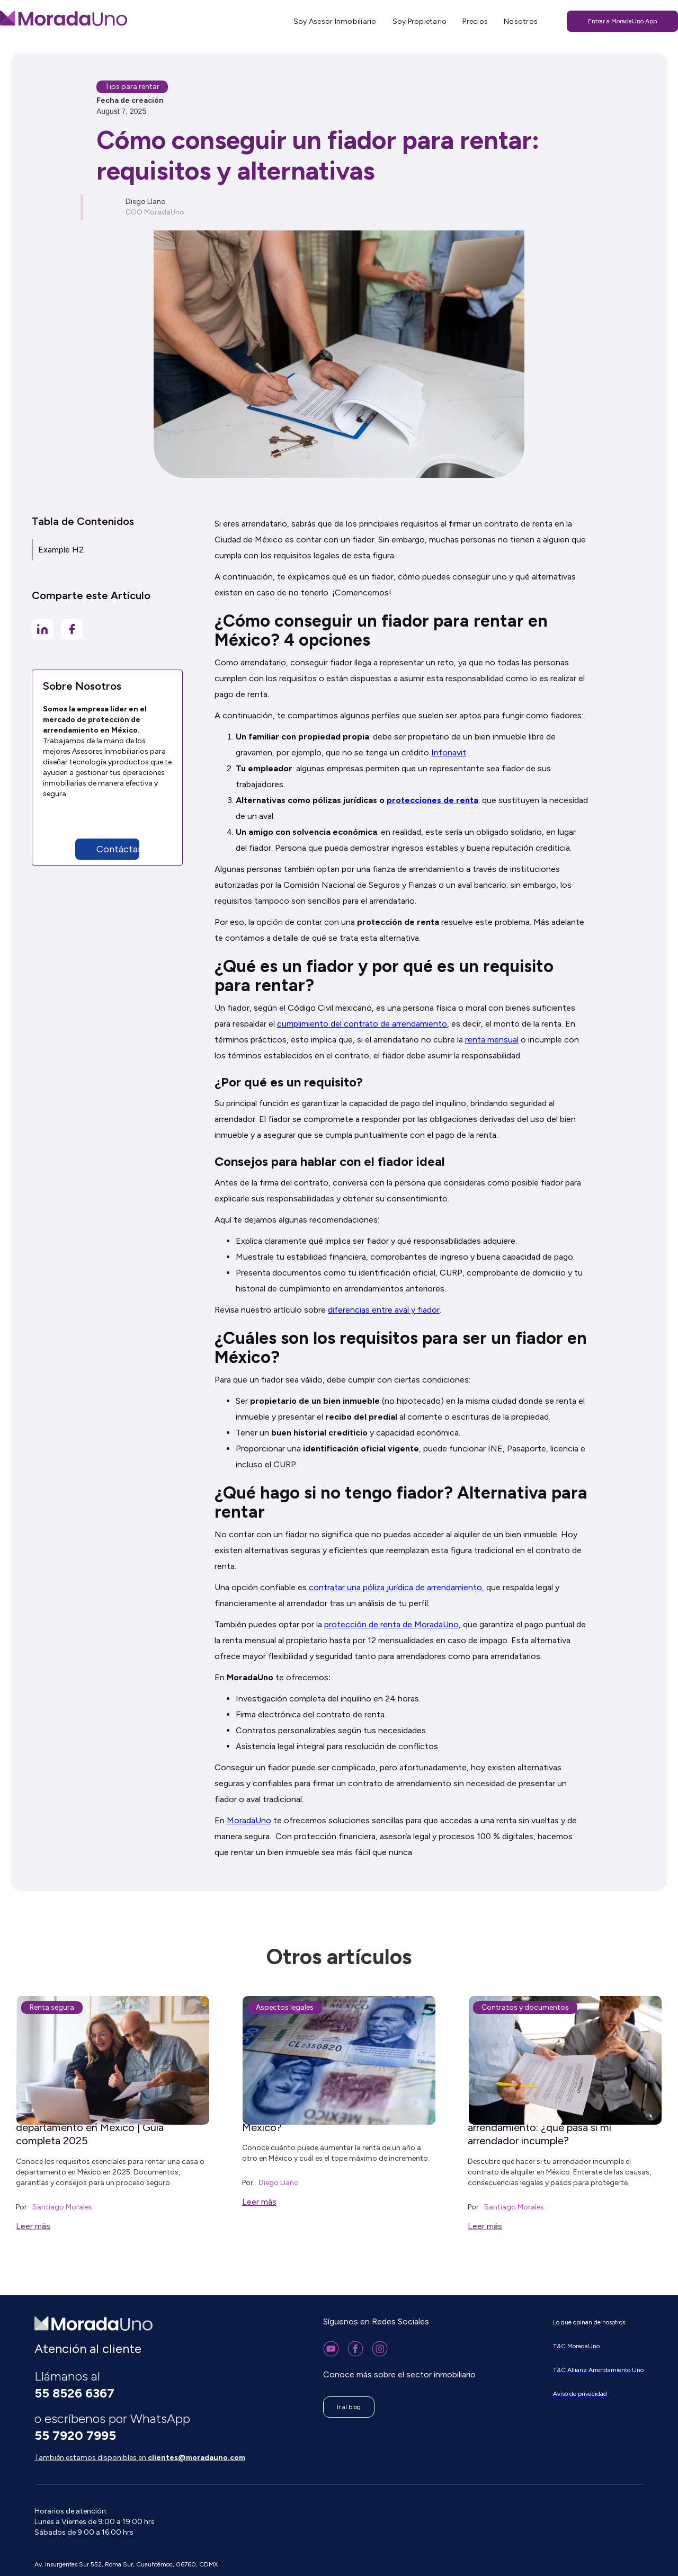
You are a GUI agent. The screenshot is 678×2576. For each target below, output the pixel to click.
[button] (130, 849)
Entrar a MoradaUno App (622, 21)
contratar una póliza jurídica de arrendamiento (395, 1587)
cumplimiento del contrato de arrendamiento (362, 1024)
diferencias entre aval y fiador (384, 1310)
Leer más (33, 2226)
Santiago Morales (62, 2207)
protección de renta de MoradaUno (391, 1624)
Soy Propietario (419, 21)
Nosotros (521, 21)
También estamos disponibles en (139, 2457)
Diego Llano (278, 2182)
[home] (63, 18)
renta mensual (492, 1040)
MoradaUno (249, 1820)
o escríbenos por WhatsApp (113, 2427)
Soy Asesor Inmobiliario (335, 21)
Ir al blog (349, 2407)
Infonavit (448, 752)
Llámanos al (74, 2384)
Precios (475, 21)
